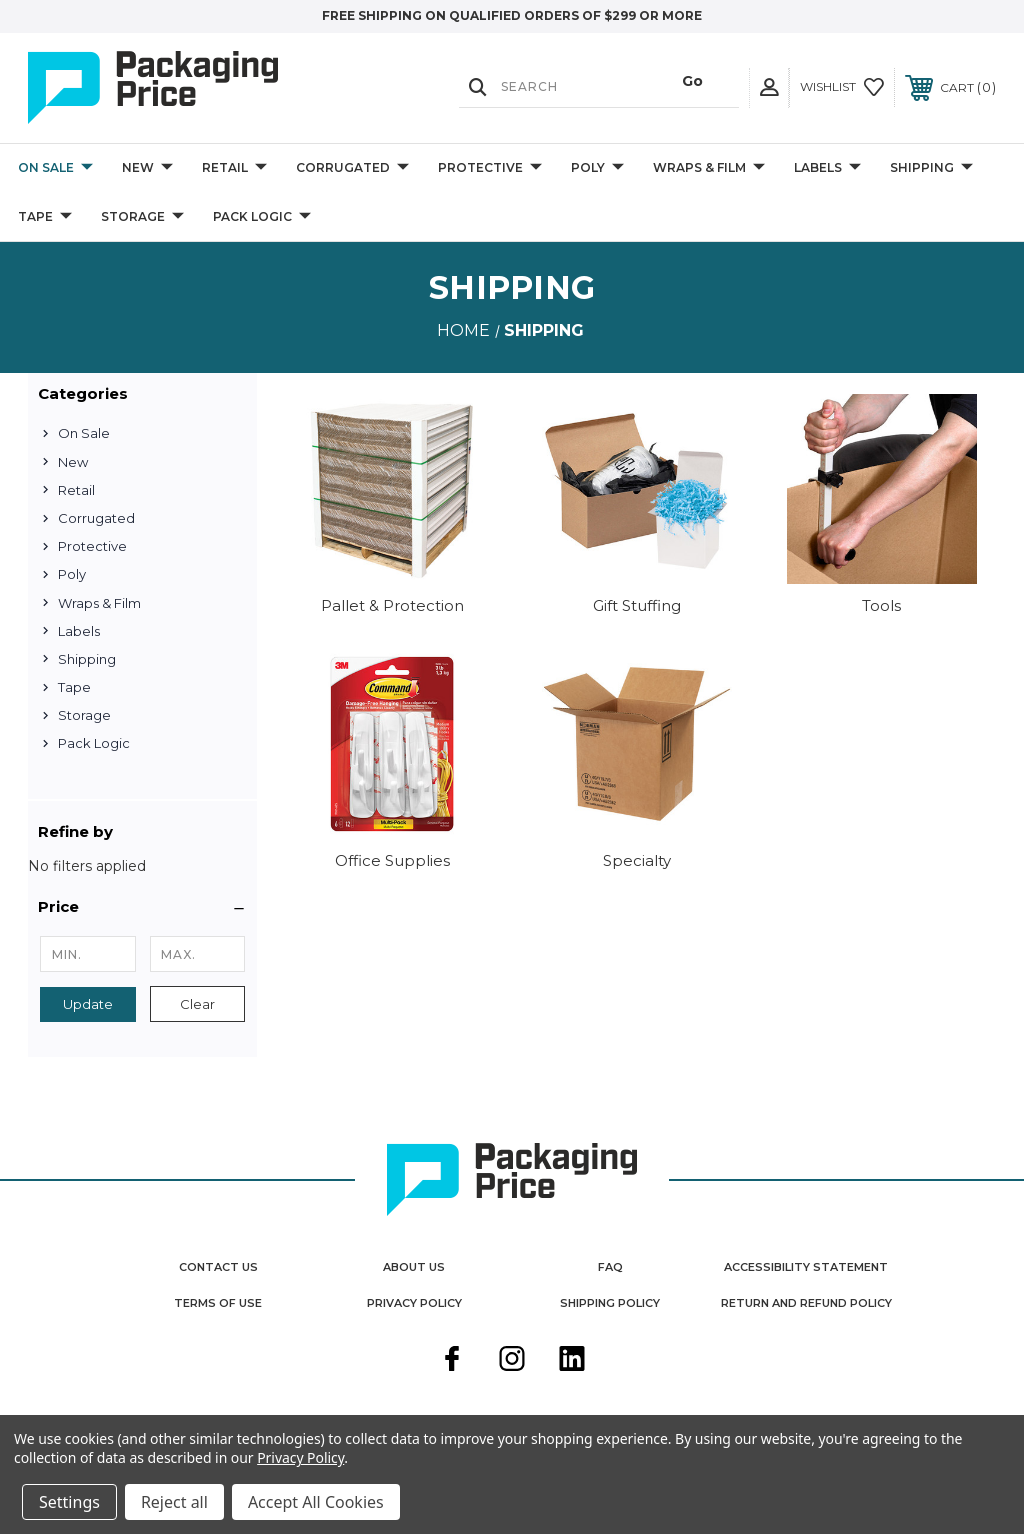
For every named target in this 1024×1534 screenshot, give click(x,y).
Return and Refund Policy (806, 1303)
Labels (827, 168)
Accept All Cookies (316, 1502)
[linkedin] (572, 1361)
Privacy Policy (414, 1303)
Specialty (637, 860)
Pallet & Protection (392, 605)
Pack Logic (262, 217)
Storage (142, 217)
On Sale (55, 168)
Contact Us (218, 1267)
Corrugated (352, 168)
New (147, 168)
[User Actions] (769, 87)
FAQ (610, 1267)
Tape (45, 217)
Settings (69, 1502)
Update (88, 1004)
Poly (597, 168)
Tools (881, 605)
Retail (234, 168)
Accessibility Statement (806, 1267)
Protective (490, 168)
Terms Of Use (218, 1303)
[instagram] (512, 1361)
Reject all (174, 1502)
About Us (414, 1267)
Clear (197, 1004)
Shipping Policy (610, 1303)
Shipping (931, 168)
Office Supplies (392, 860)
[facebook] (452, 1361)
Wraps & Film (709, 168)
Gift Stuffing (637, 605)
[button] (142, 907)
